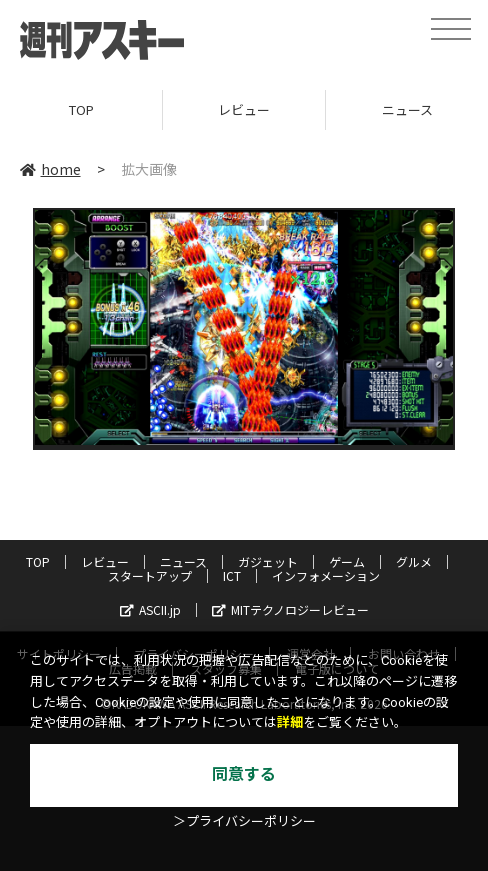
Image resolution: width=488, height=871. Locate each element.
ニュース (183, 561)
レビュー (244, 109)
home (50, 169)
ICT (232, 575)
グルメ (414, 561)
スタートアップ (150, 575)
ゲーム (347, 561)
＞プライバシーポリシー (244, 821)
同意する (244, 774)
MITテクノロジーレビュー (290, 609)
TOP (81, 109)
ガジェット (268, 561)
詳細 (290, 722)
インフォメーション (326, 575)
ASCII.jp (150, 609)
